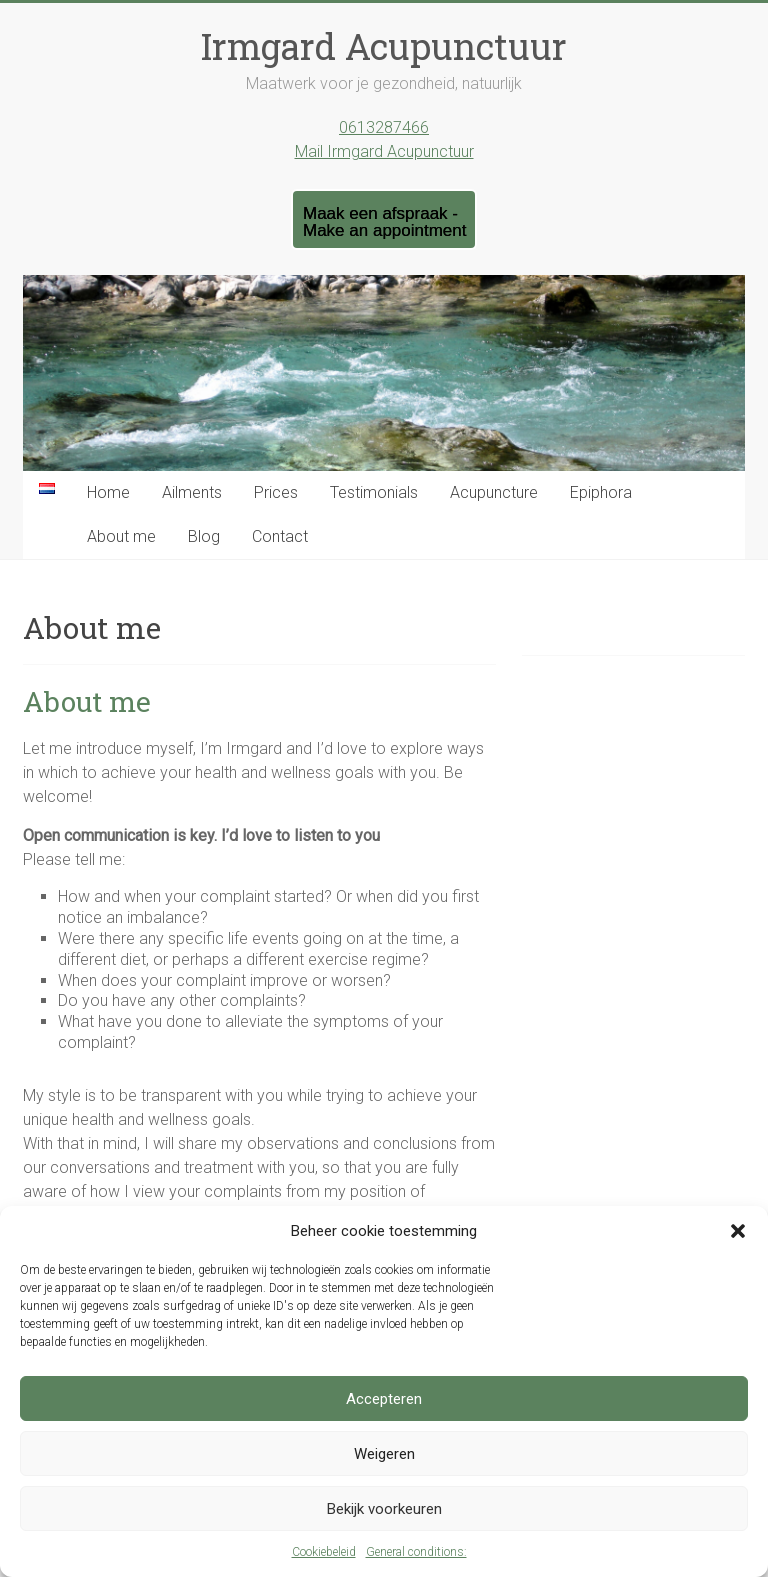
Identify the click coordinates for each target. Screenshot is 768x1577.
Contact (280, 536)
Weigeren (384, 1454)
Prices (276, 492)
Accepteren (384, 1399)
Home (108, 492)
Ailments (192, 492)
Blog (204, 536)
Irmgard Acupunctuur (384, 46)
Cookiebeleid (324, 1552)
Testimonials (374, 492)
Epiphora (601, 492)
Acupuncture (494, 492)
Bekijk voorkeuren (384, 1509)
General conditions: (416, 1552)
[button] (738, 1231)
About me (121, 536)
